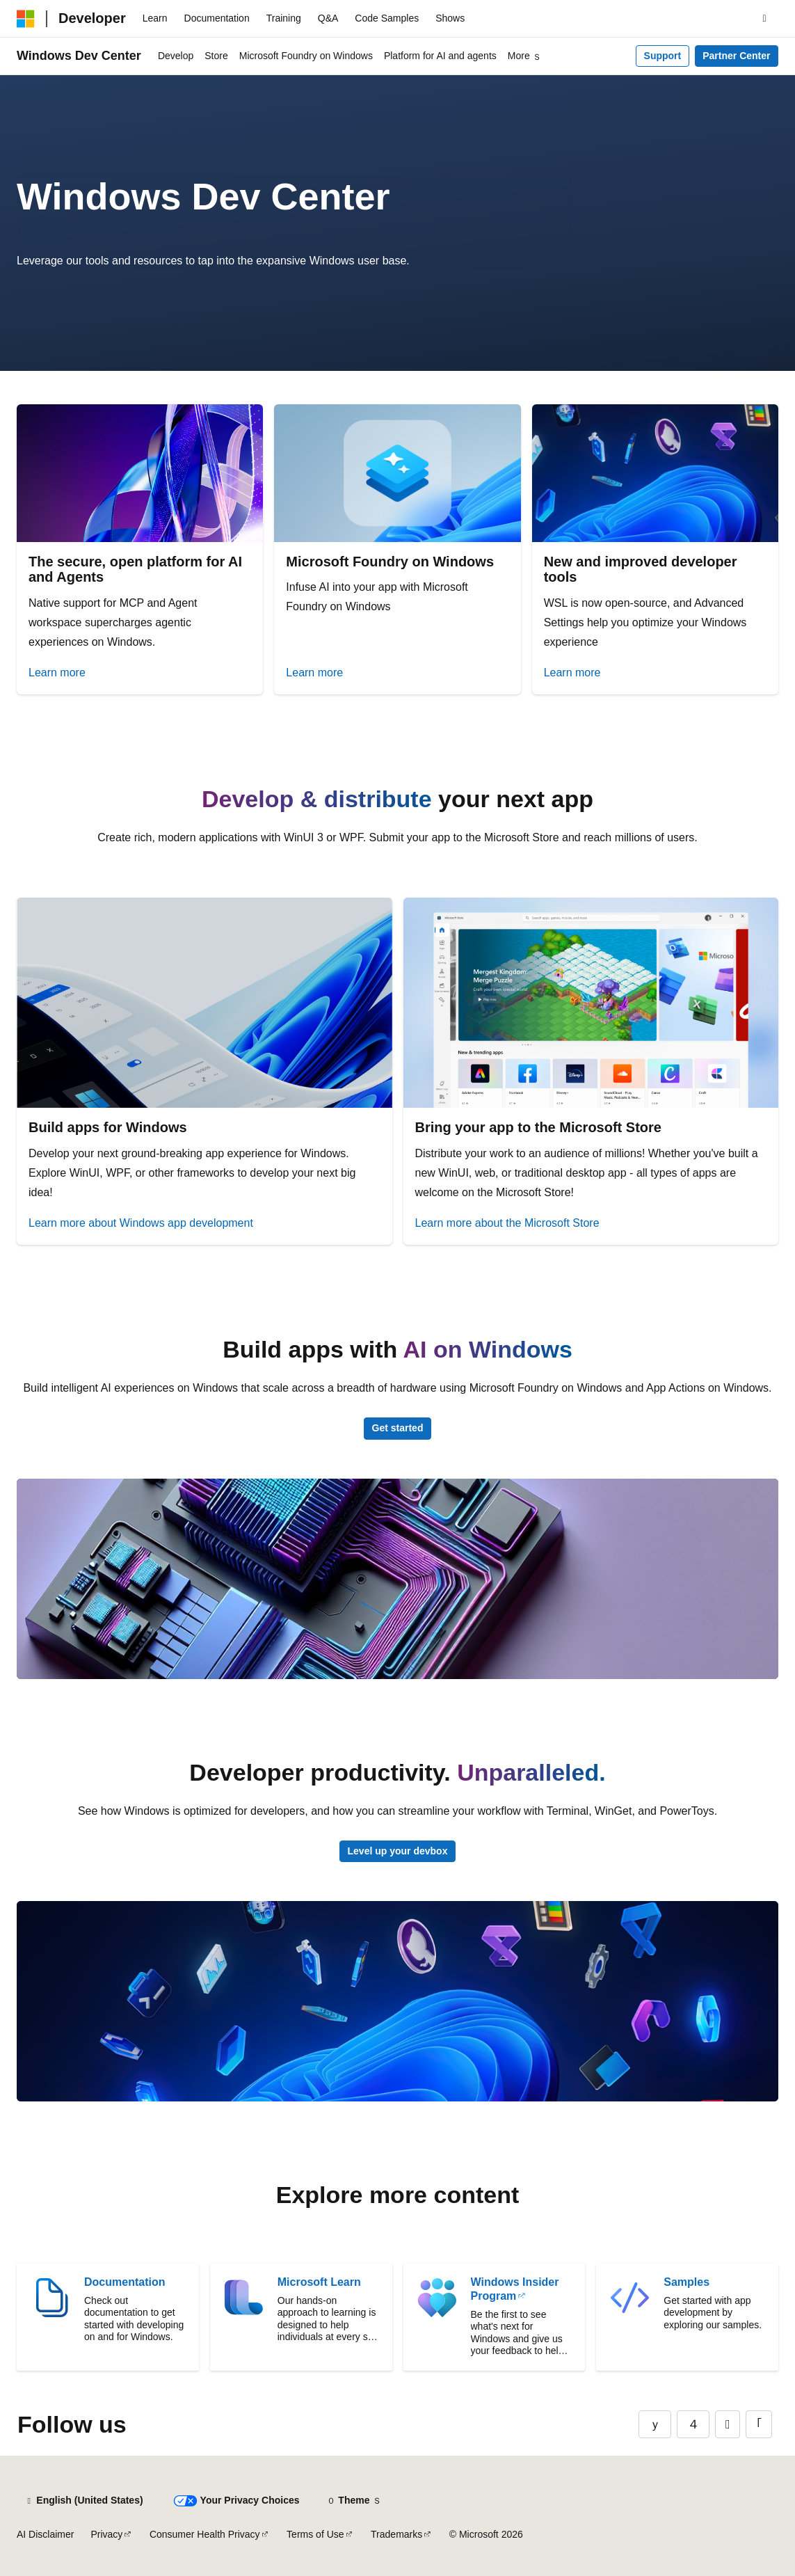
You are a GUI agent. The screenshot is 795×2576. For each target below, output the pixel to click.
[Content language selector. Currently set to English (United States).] (84, 2501)
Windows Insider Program (515, 2289)
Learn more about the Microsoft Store (507, 1223)
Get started (398, 1427)
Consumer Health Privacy (205, 2534)
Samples (686, 2282)
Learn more (57, 672)
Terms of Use (315, 2534)
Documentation (124, 2282)
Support (663, 55)
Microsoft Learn (319, 2282)
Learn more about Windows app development (141, 1223)
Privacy (106, 2534)
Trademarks (396, 2534)
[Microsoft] (26, 19)
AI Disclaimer (45, 2534)
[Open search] (764, 18)
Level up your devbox (398, 1851)
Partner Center (736, 55)
